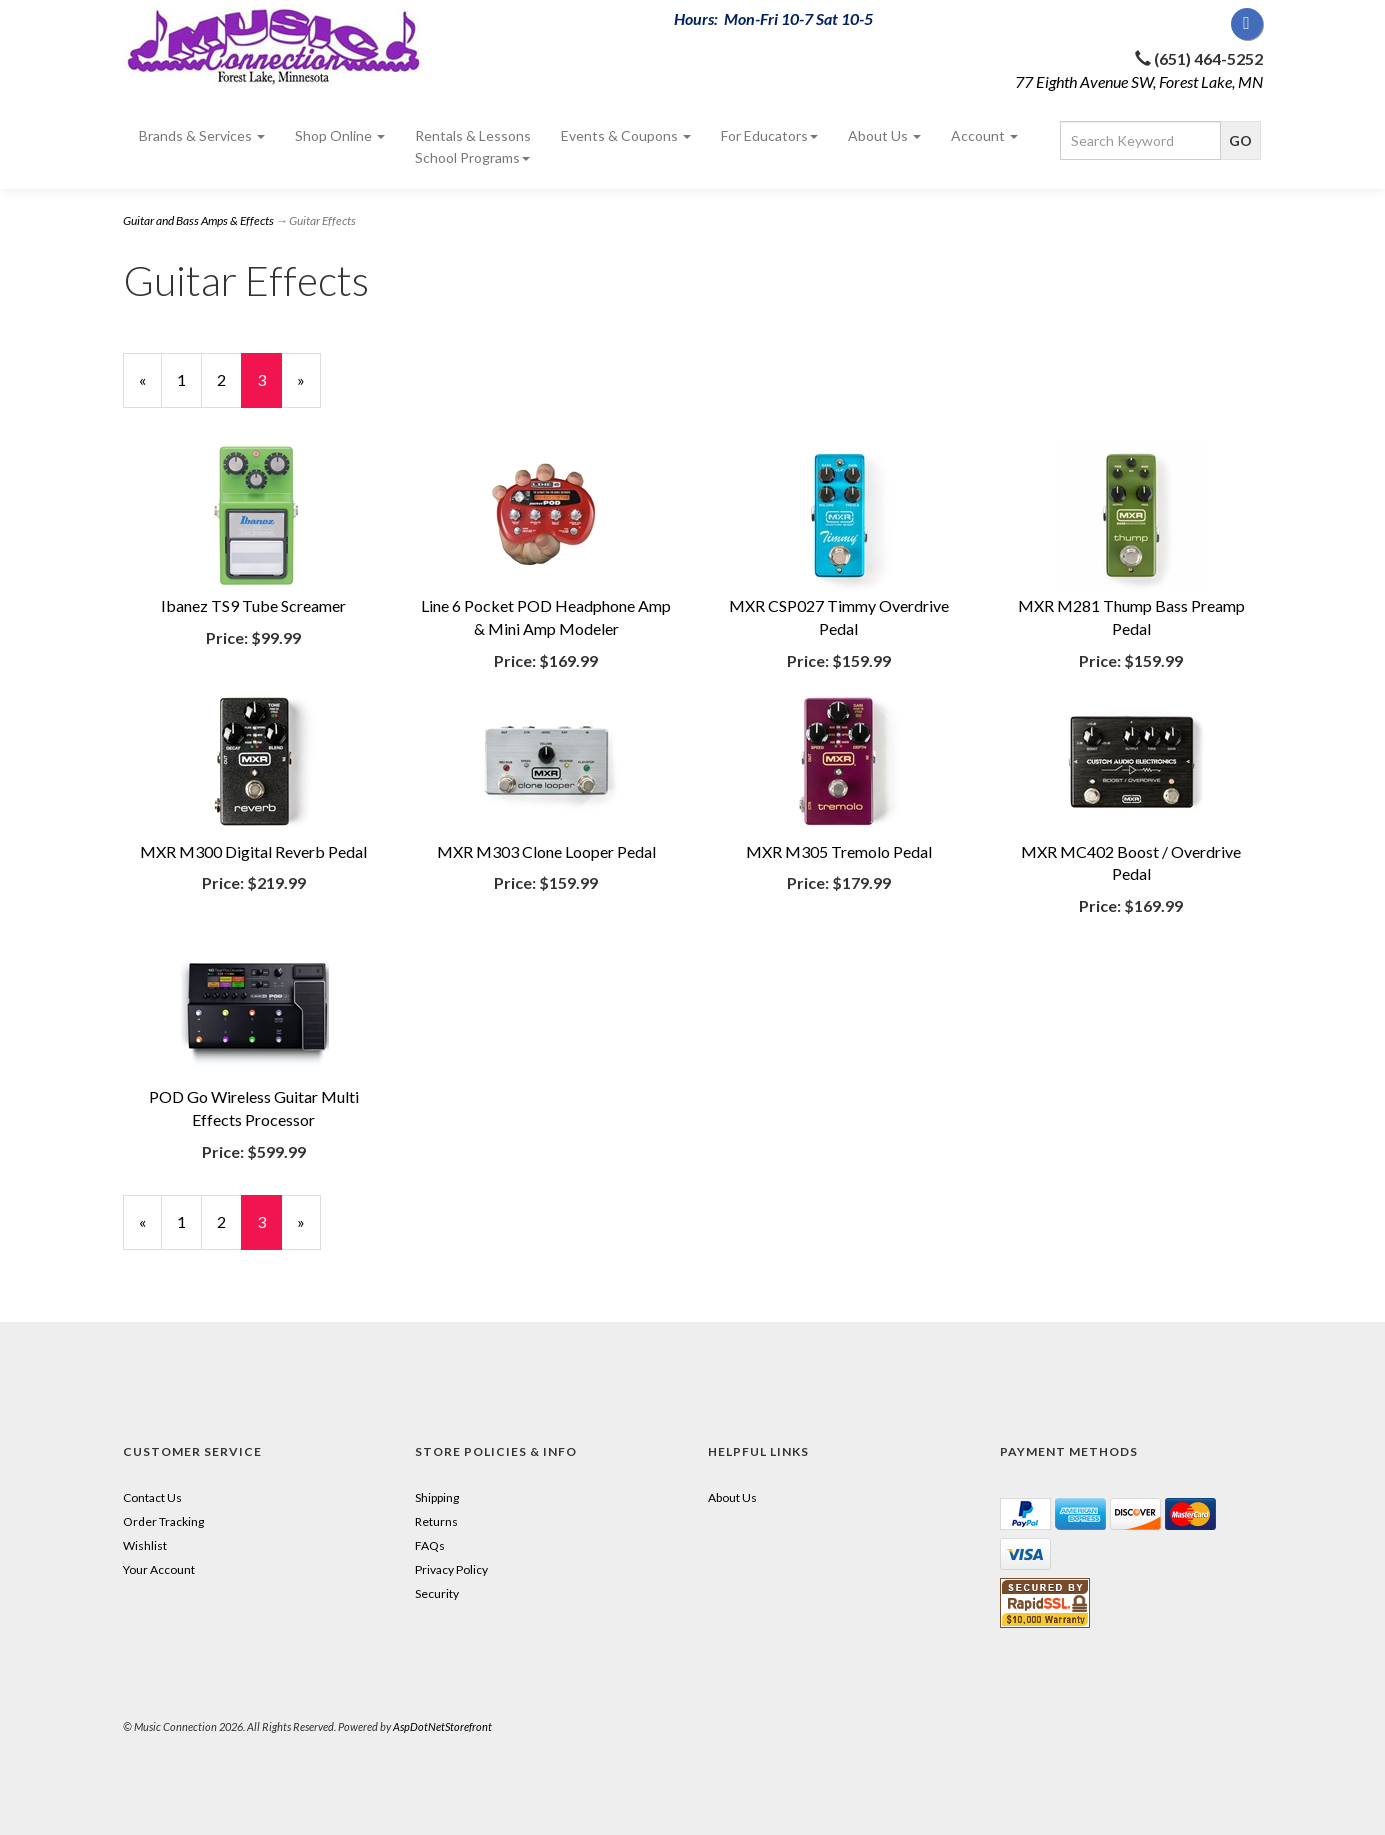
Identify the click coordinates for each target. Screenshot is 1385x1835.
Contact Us (152, 1497)
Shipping (437, 1497)
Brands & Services (202, 135)
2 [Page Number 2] (229, 379)
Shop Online (340, 135)
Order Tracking (163, 1521)
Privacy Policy (451, 1569)
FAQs (430, 1545)
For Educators (769, 135)
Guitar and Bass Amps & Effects (198, 220)
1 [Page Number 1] (189, 379)
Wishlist (145, 1545)
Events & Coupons (626, 135)
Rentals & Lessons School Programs (473, 146)
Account (984, 135)
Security (437, 1593)
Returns (436, 1521)
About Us (884, 135)
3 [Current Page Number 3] (269, 388)
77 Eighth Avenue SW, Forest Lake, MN (1139, 81)
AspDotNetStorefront (442, 1726)
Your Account (159, 1569)
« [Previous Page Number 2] (150, 388)
